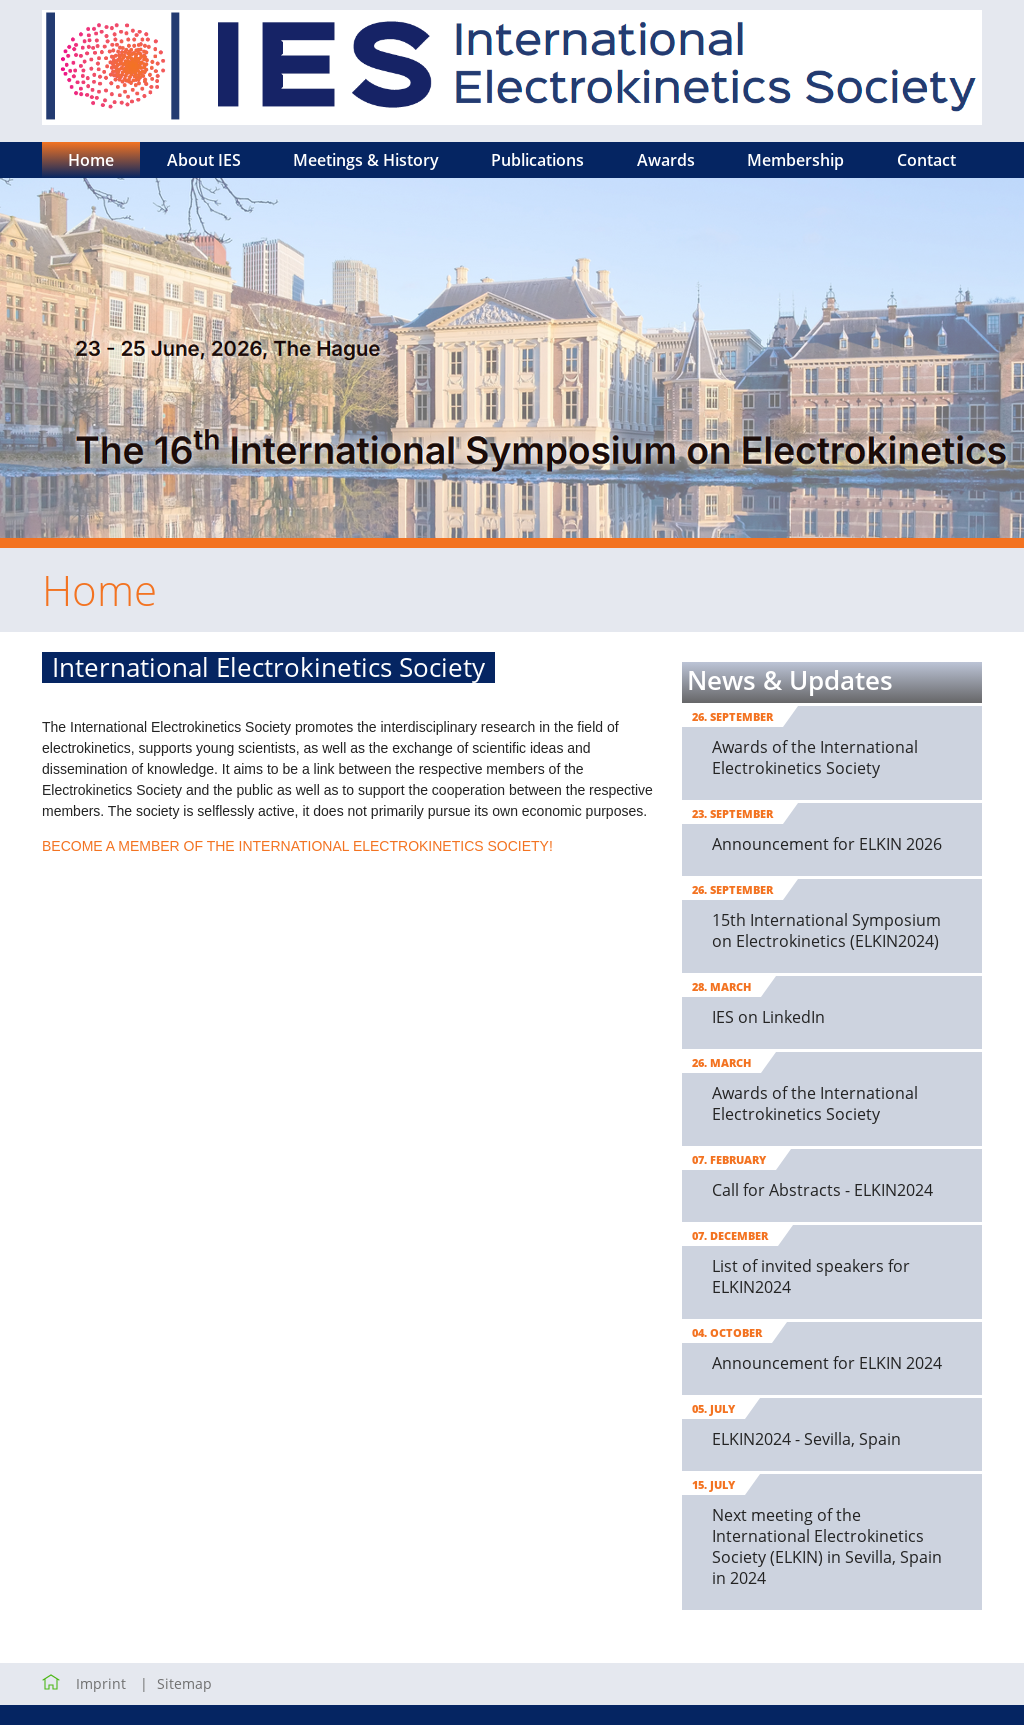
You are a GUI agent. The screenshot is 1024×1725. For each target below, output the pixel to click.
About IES (204, 160)
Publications (537, 160)
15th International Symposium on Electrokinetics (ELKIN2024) (826, 930)
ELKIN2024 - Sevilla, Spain (806, 1439)
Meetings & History (366, 160)
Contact (926, 160)
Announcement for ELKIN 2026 (827, 844)
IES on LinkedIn (768, 1017)
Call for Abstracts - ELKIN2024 (822, 1190)
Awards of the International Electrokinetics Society (815, 757)
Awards (666, 160)
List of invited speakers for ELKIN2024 (811, 1276)
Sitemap (184, 1683)
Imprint (101, 1683)
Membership (795, 160)
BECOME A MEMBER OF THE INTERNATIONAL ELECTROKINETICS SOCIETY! (297, 846)
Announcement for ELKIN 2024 (827, 1363)
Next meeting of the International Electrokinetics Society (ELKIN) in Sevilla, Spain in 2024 (827, 1546)
